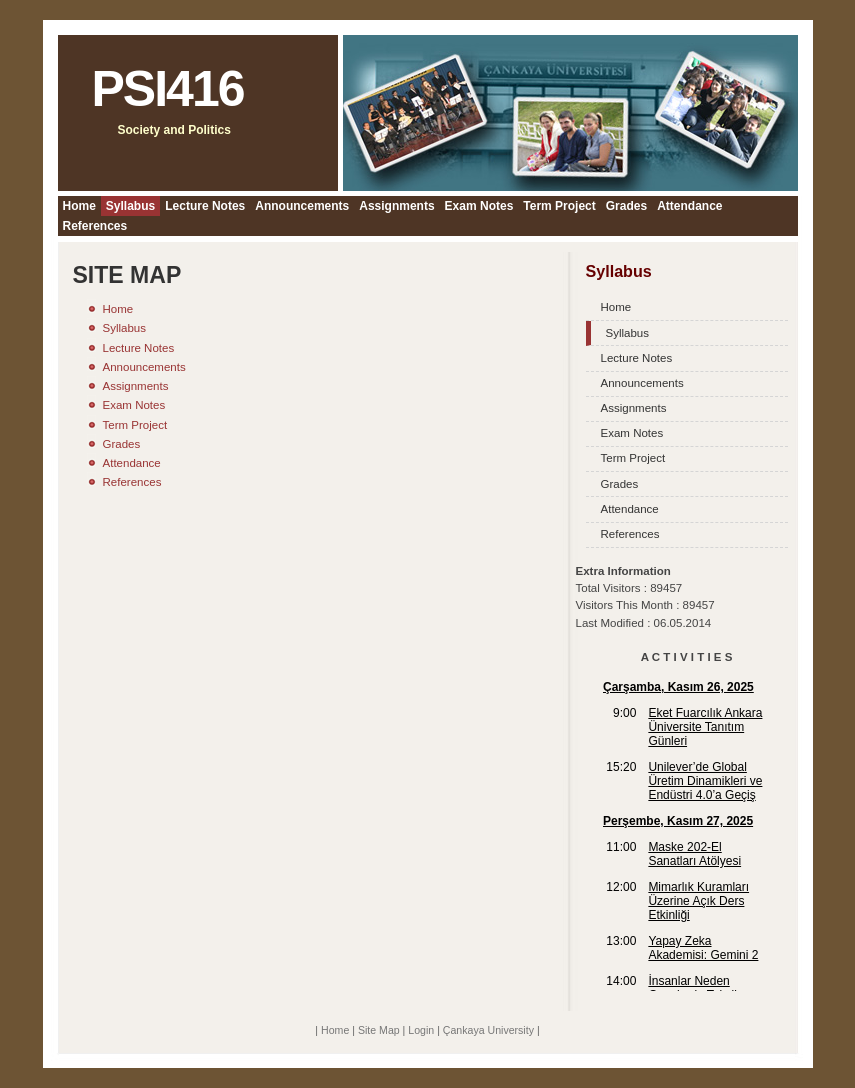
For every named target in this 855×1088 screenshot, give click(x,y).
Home (79, 206)
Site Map (379, 1030)
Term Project (559, 206)
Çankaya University (488, 1030)
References (95, 226)
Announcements (302, 206)
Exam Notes (479, 206)
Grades (626, 206)
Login (421, 1030)
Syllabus (130, 206)
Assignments (396, 206)
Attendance (689, 206)
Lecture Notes (205, 206)
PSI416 (168, 89)
